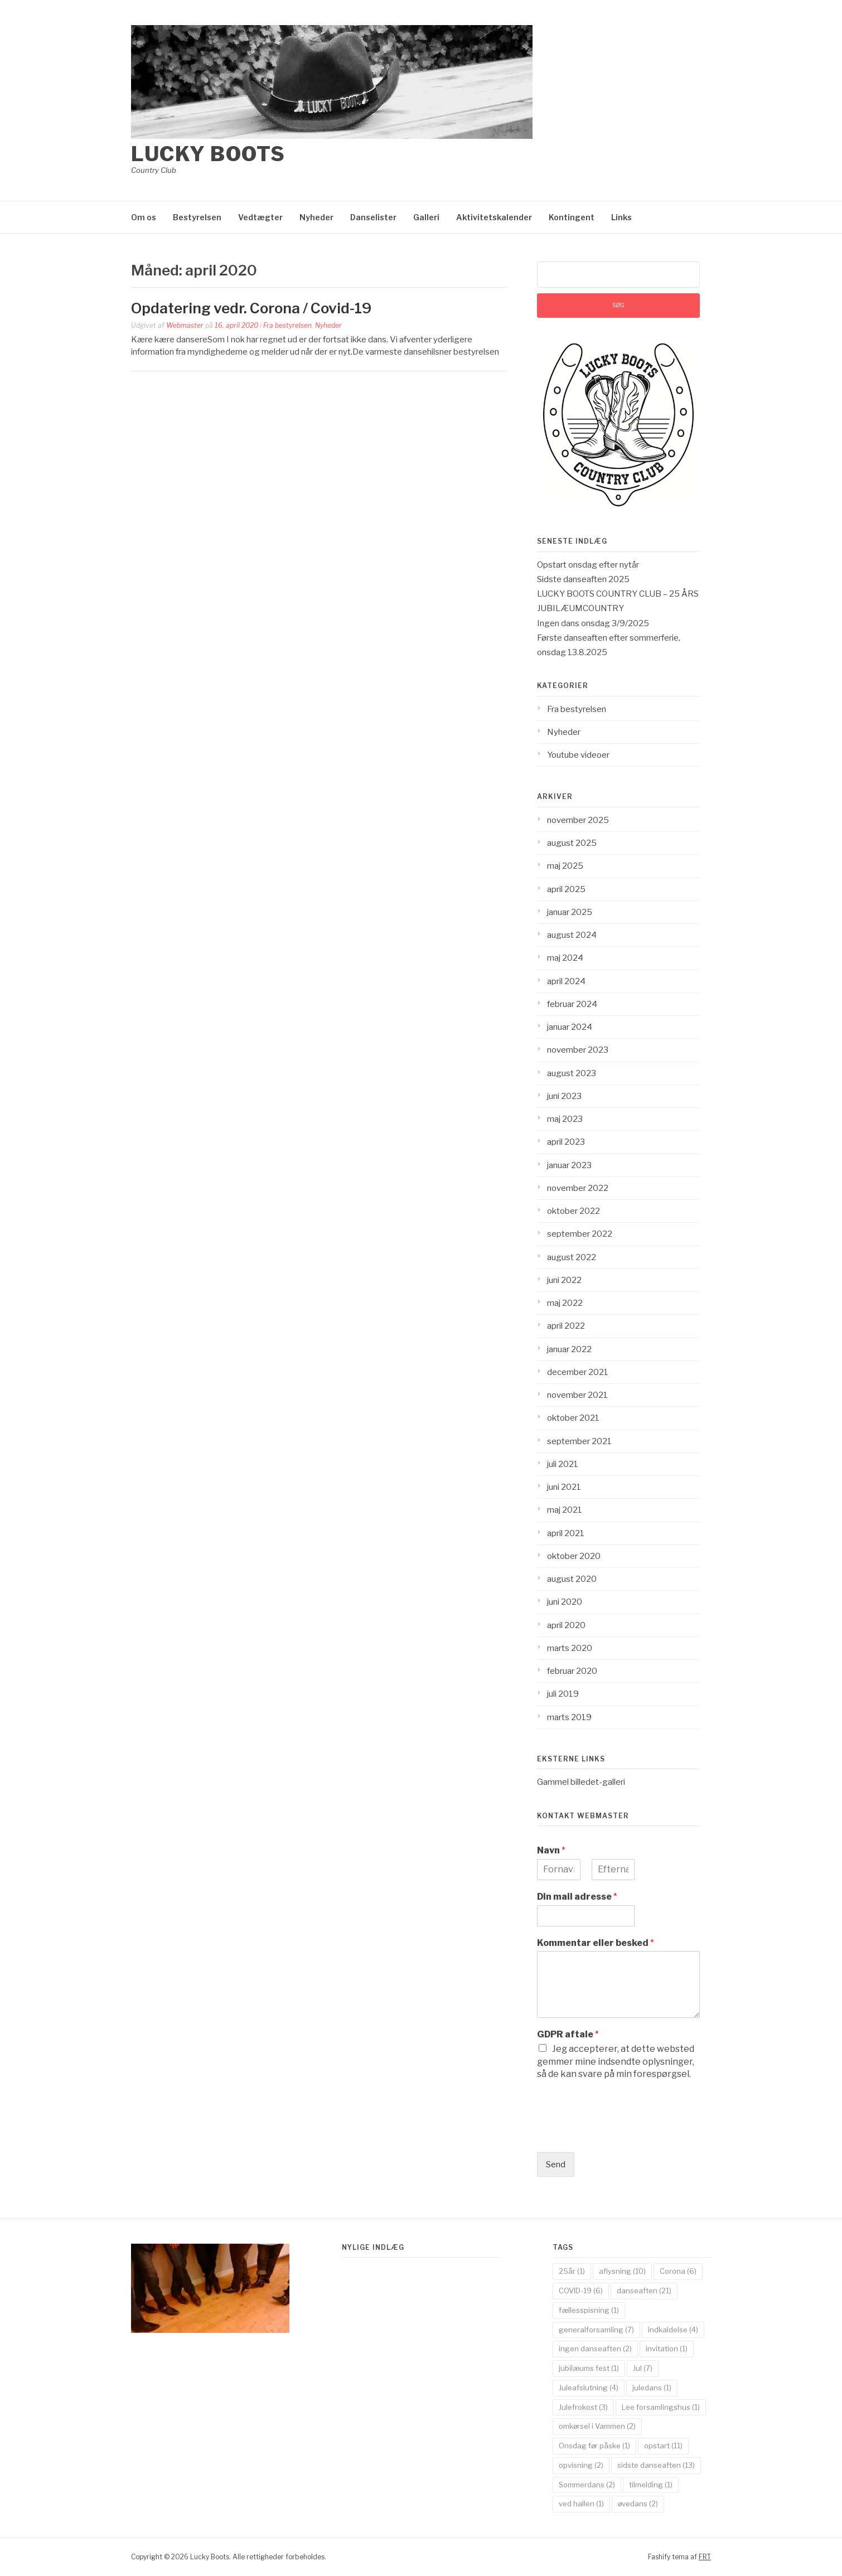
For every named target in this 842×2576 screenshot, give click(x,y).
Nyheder (316, 217)
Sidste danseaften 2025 (583, 579)
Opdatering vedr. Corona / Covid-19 (251, 308)
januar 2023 (569, 1165)
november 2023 (577, 1050)
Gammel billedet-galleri (581, 1782)
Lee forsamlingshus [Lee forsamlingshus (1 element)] (661, 2407)
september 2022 (579, 1234)
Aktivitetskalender (494, 217)
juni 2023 (564, 1096)
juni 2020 (564, 1602)
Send (555, 2164)
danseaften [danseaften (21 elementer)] (644, 2290)
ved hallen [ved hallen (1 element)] (581, 2503)
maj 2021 (564, 1510)
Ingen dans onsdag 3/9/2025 (593, 623)
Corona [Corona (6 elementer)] (678, 2271)
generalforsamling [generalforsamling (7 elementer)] (596, 2329)
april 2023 (566, 1142)
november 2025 (578, 820)
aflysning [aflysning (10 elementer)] (622, 2271)
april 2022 (566, 1326)
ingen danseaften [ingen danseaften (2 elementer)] (595, 2348)
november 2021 (577, 1395)
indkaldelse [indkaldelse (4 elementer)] (673, 2329)
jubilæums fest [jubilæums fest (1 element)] (589, 2368)
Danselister (373, 217)
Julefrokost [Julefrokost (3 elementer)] (583, 2407)
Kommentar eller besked (595, 1943)
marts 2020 (569, 1648)
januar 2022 (569, 1349)
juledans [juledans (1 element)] (651, 2387)
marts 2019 (569, 1717)
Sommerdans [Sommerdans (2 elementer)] (587, 2484)
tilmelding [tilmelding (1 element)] (650, 2484)
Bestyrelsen (197, 217)
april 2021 (565, 1533)
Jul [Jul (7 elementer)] (642, 2368)
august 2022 (571, 1257)
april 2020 (566, 1625)
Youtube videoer (578, 755)
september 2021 (579, 1441)
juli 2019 (563, 1694)
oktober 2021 (573, 1418)
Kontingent (571, 217)
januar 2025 (569, 912)
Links (621, 217)
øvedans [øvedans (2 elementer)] (638, 2503)
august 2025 (572, 843)
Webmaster (185, 325)
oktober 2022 (573, 1211)
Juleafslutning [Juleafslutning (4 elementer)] (588, 2387)
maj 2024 (565, 958)
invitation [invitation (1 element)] (667, 2348)
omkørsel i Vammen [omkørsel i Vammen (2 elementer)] (597, 2426)
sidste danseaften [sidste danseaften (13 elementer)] (656, 2465)
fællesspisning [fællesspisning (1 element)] (589, 2310)
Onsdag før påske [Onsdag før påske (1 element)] (594, 2445)
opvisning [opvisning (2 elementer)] (581, 2465)
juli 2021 (562, 1464)
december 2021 (577, 1372)
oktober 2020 (574, 1556)
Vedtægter (260, 217)
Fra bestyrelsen (287, 325)
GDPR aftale (568, 2034)
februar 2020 (572, 1671)
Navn (551, 1850)
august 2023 (571, 1073)
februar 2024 (572, 1004)
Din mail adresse (577, 1896)
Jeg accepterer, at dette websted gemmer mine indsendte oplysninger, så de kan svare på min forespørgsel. (615, 2061)
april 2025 (566, 889)
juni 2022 (564, 1280)
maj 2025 (565, 866)
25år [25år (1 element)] (572, 2271)
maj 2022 (565, 1303)
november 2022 (577, 1188)
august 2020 (572, 1579)
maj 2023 (565, 1119)
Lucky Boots (208, 154)
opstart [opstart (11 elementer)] (663, 2445)
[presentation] (621, 2134)
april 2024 (566, 981)
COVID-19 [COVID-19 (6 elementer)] (581, 2290)
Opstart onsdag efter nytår (588, 565)
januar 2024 (569, 1027)
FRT (705, 2557)
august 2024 (572, 935)
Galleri (426, 217)
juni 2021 (564, 1487)
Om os (143, 217)
